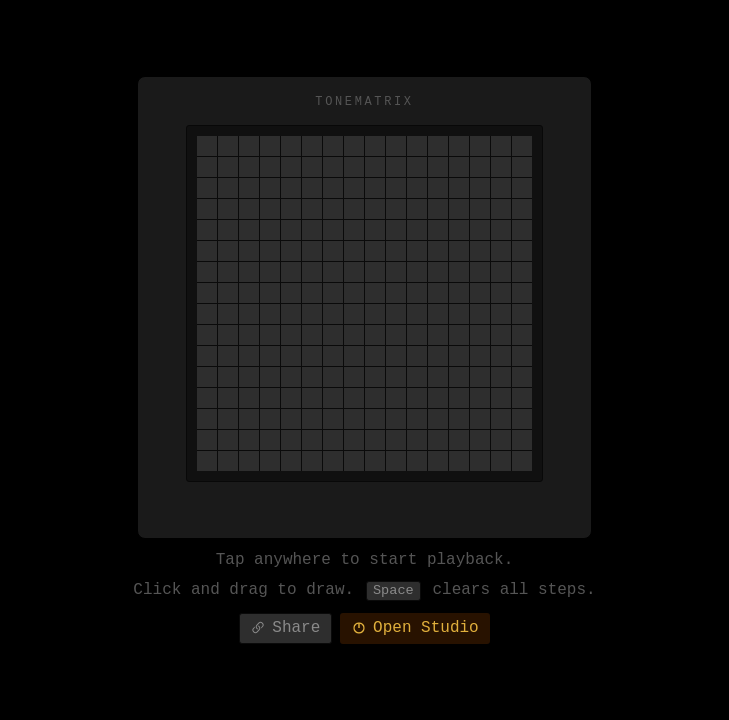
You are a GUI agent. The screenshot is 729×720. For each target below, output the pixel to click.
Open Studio (415, 632)
